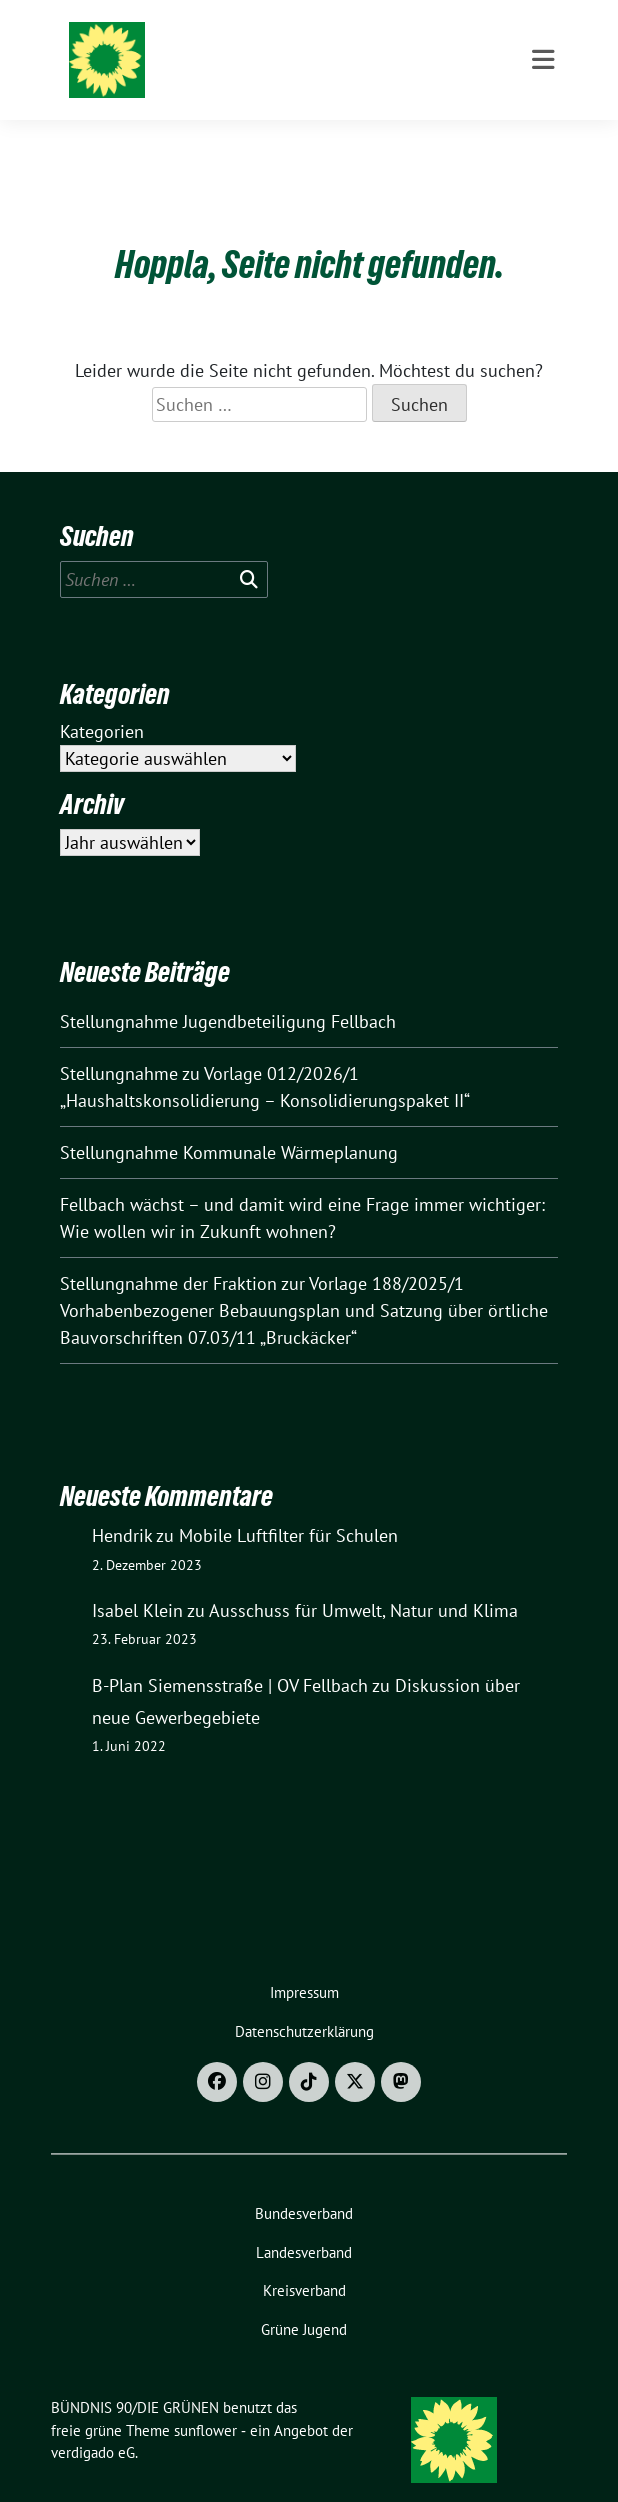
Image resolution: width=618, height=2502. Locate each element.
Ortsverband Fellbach (243, 69)
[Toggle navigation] (543, 141)
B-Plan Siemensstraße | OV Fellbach (230, 1654)
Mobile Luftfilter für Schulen (288, 1504)
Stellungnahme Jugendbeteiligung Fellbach (228, 990)
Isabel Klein (137, 1579)
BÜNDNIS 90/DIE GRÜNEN (252, 42)
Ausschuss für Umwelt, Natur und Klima (363, 1579)
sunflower (205, 2399)
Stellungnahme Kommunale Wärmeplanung (229, 1121)
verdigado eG (93, 2421)
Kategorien (102, 700)
